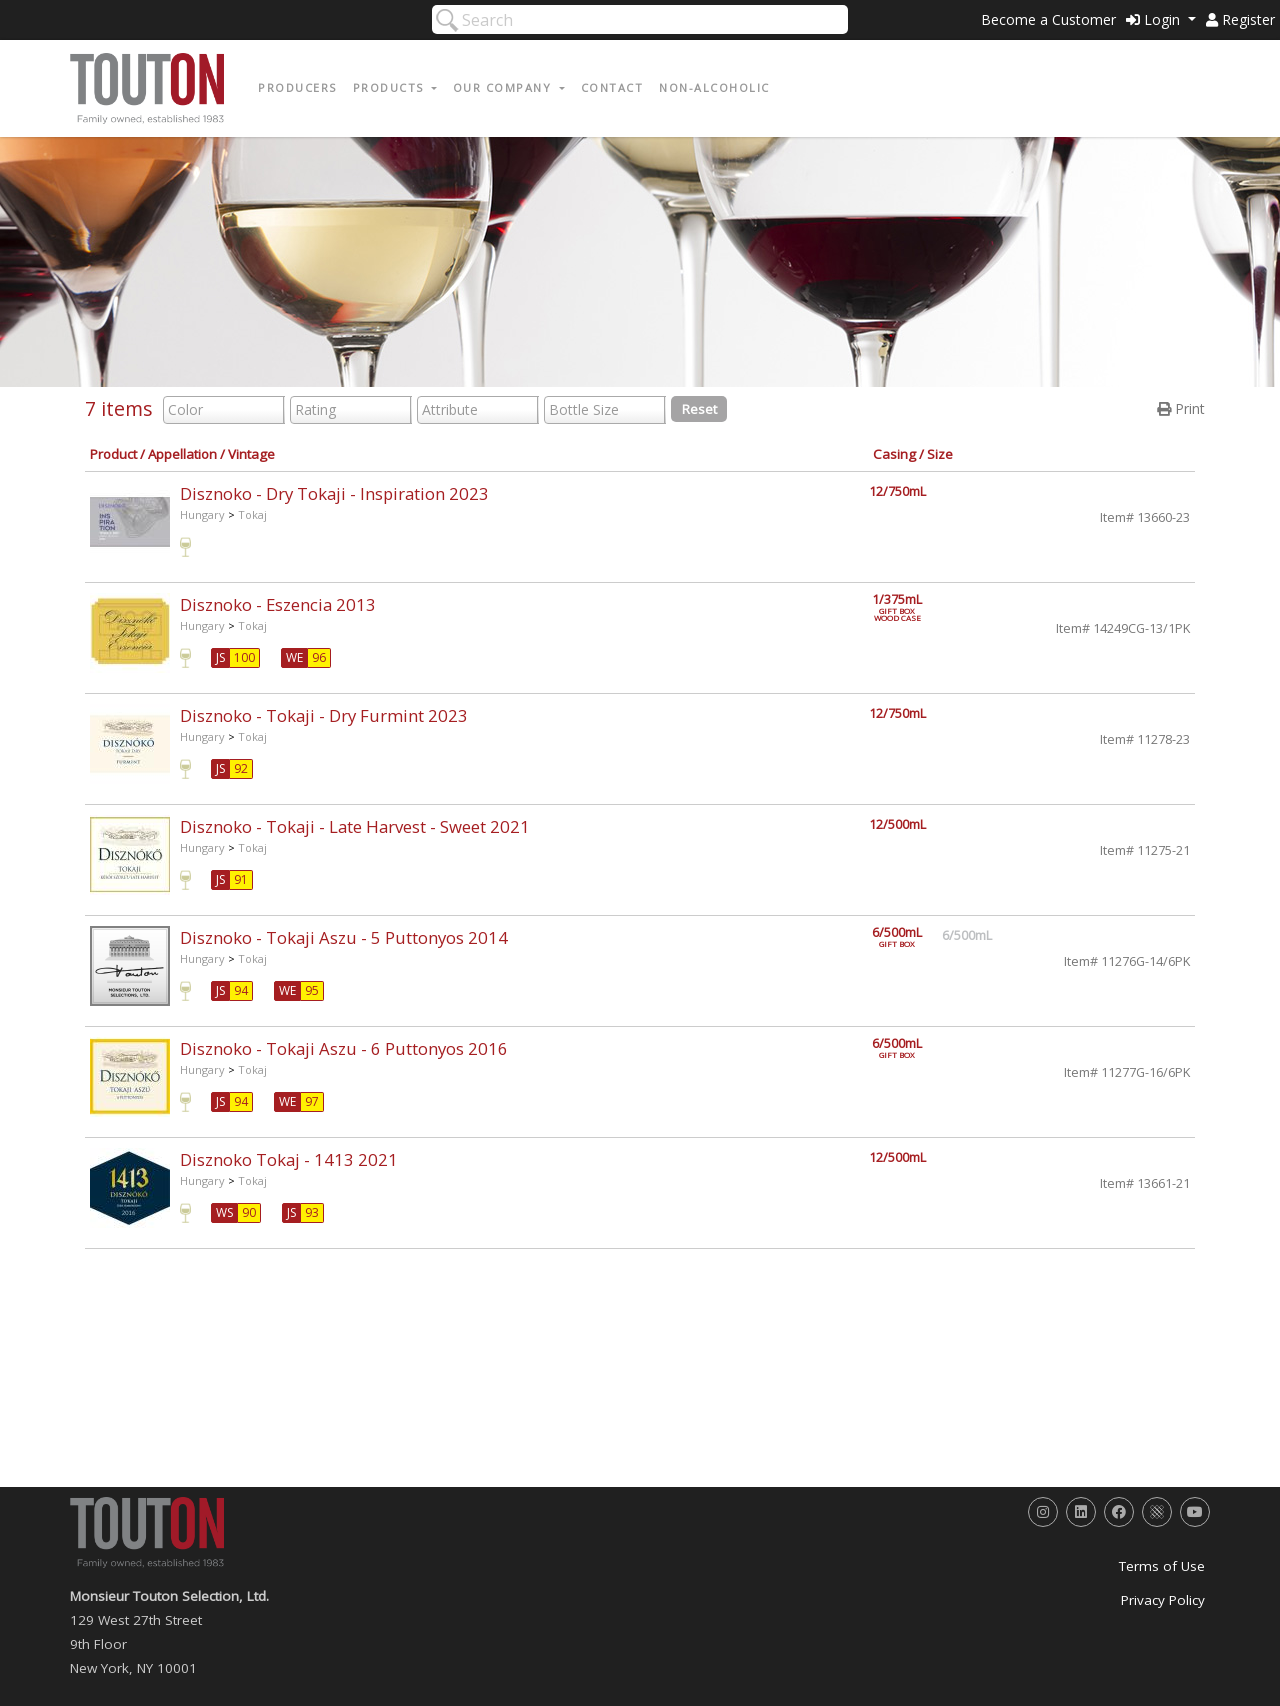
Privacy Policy (1163, 1600)
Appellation (182, 454)
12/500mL (897, 824)
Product (113, 454)
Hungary (202, 514)
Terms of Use (1162, 1566)
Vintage (251, 454)
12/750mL (897, 491)
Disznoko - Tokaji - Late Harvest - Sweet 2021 (355, 826)
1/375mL (908, 604)
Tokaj (252, 514)
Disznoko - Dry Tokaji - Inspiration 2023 (334, 493)
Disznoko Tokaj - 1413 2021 (289, 1159)
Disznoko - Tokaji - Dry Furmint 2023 (324, 715)
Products (391, 87)
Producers (297, 87)
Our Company (504, 87)
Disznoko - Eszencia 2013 (278, 604)
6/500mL (908, 937)
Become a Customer (1048, 19)
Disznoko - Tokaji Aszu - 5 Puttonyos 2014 (344, 937)
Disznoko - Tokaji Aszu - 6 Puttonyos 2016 (344, 1048)
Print (1181, 408)
